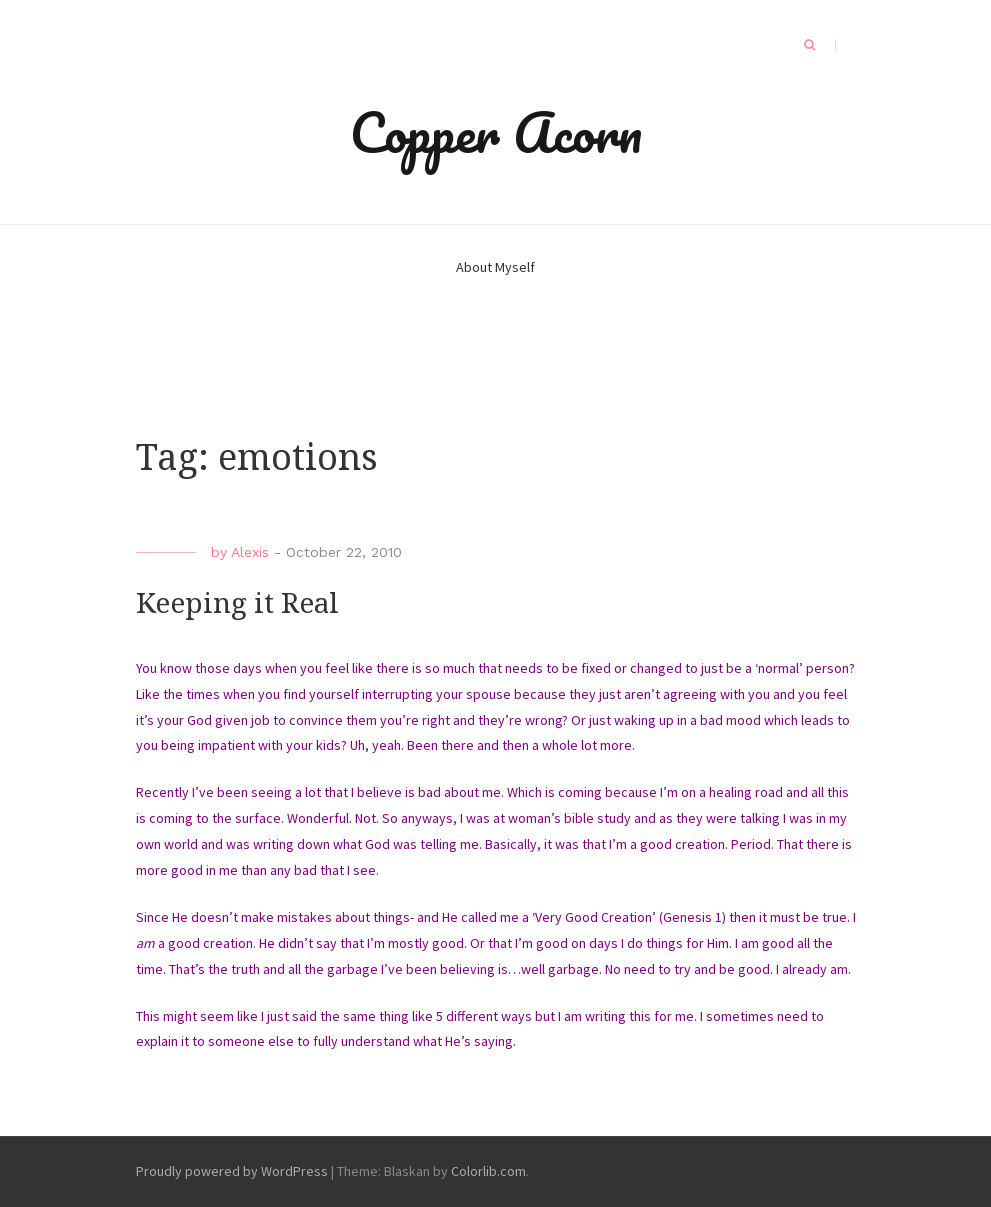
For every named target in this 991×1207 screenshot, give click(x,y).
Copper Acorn (496, 132)
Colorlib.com (488, 1171)
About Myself (495, 267)
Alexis (250, 552)
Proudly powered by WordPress (232, 1171)
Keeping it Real (237, 603)
